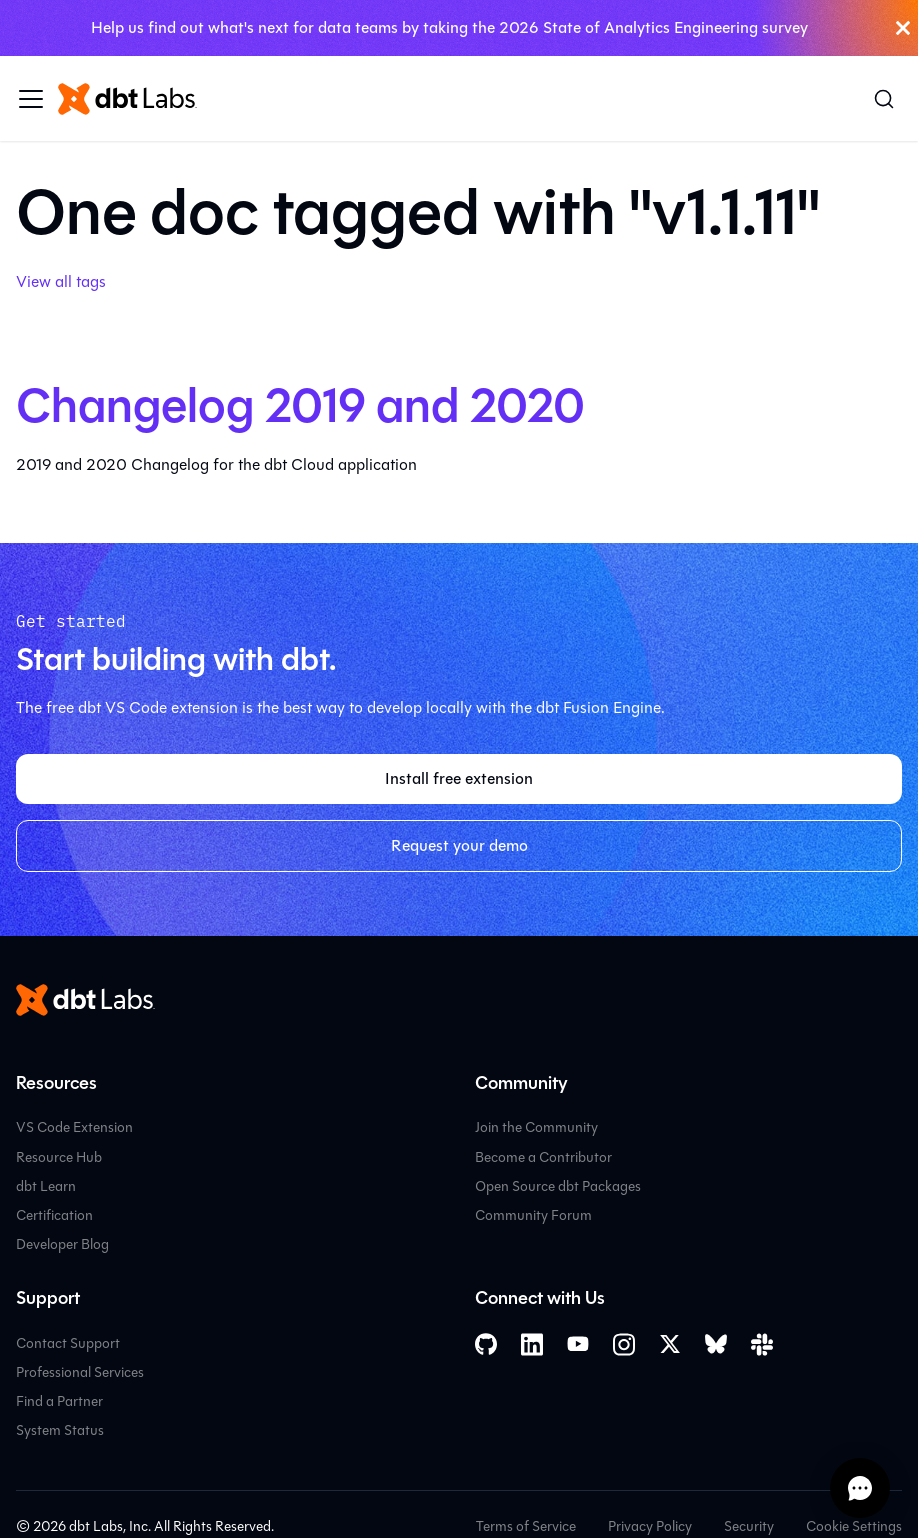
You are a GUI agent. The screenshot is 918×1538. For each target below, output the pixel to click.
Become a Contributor (543, 1157)
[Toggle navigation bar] (31, 99)
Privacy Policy (650, 1526)
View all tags (61, 281)
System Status (60, 1430)
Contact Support (68, 1343)
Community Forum (533, 1215)
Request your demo (459, 845)
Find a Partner (59, 1401)
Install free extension (459, 778)
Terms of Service (526, 1526)
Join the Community (536, 1127)
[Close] (903, 28)
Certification (54, 1215)
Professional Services (80, 1372)
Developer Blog (62, 1244)
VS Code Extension (74, 1127)
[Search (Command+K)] (884, 99)
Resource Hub (59, 1157)
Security (749, 1526)
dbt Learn (46, 1186)
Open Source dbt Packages (558, 1186)
